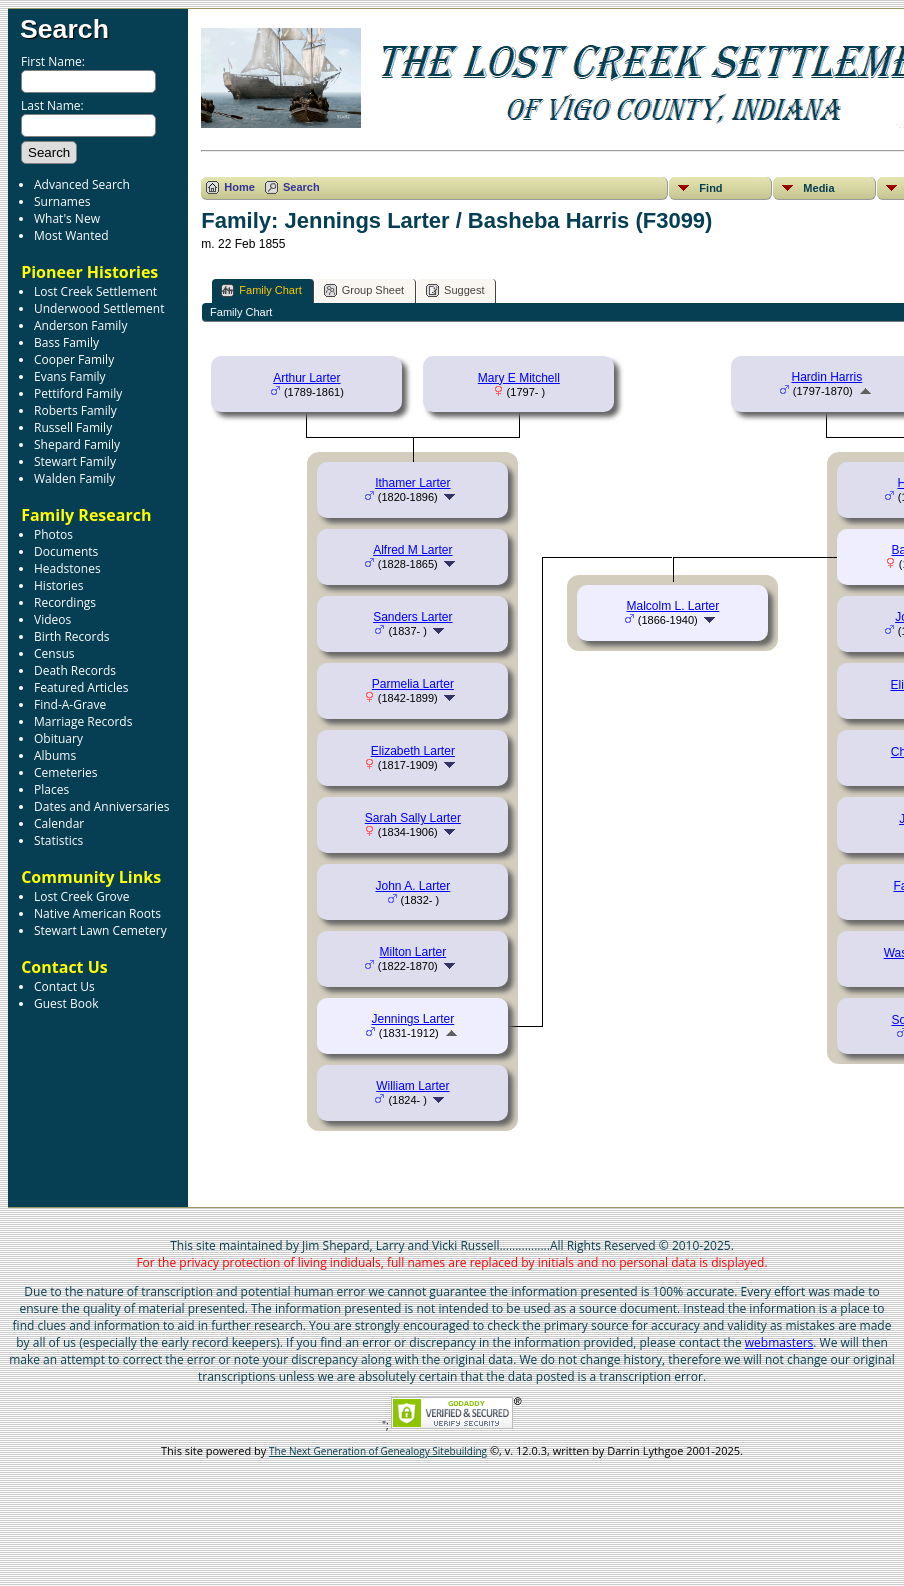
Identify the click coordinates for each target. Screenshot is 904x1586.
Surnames (62, 201)
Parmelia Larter (413, 684)
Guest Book (66, 1003)
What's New (67, 218)
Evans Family (70, 376)
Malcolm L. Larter (673, 606)
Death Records (75, 670)
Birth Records (72, 636)
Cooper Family (74, 359)
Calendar (59, 823)
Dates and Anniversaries (101, 806)
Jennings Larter (413, 1019)
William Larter (412, 1086)
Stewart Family (75, 461)
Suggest (455, 290)
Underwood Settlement (99, 308)
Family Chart (261, 290)
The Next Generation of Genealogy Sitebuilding (378, 1451)
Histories (58, 585)
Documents (66, 551)
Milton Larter (413, 952)
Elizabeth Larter (413, 751)
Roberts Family (75, 410)
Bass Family (66, 342)
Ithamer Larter (412, 483)
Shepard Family (77, 444)
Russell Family (73, 427)
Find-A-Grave (70, 704)
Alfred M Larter (412, 550)
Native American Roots (97, 913)
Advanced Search (82, 184)
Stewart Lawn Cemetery (100, 930)
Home (239, 187)
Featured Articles (81, 687)
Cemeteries (66, 772)
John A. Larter (413, 886)
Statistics (58, 840)
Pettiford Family (78, 393)
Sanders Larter (412, 617)
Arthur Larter (306, 378)
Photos (53, 534)
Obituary (58, 738)
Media (818, 188)
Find (710, 188)
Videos (52, 619)
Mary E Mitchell (519, 378)
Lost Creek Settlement (95, 291)
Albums (55, 755)
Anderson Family (80, 325)
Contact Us (64, 986)
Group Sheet (364, 290)
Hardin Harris (827, 377)
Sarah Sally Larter (413, 818)
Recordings (65, 602)
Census (54, 653)
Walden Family (74, 478)
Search (64, 29)
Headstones (67, 568)
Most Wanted (71, 235)
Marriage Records (83, 721)
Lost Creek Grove (82, 896)
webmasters (779, 1342)
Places (51, 789)
